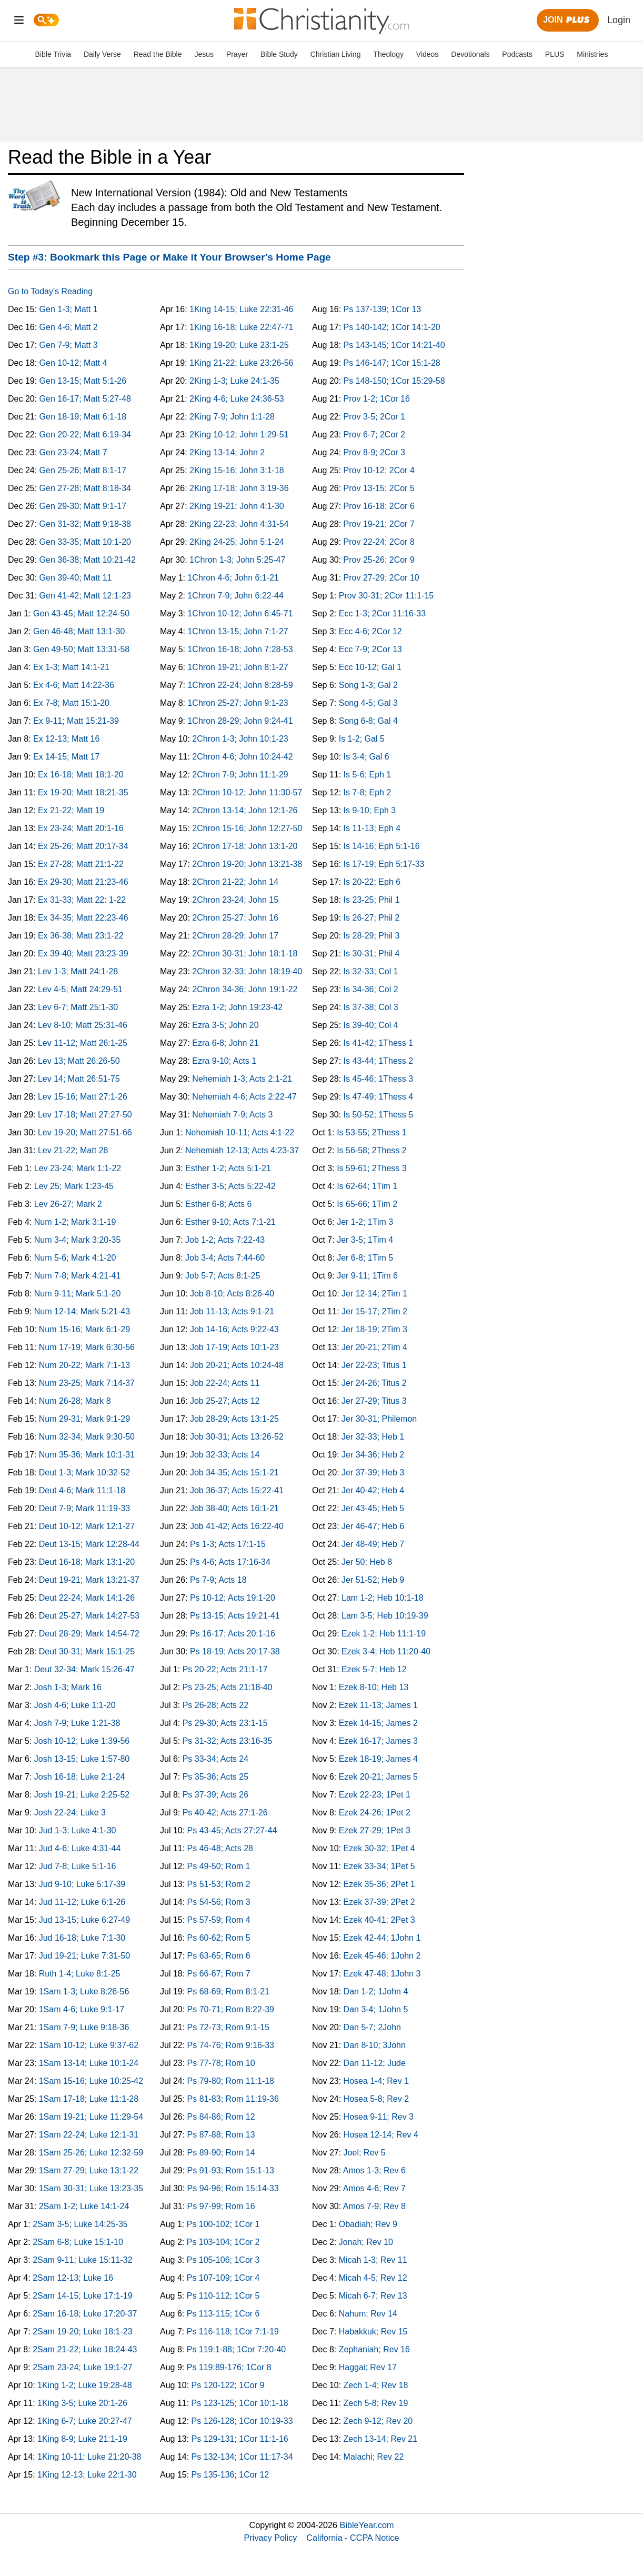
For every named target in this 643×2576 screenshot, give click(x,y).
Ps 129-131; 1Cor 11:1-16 (240, 2438)
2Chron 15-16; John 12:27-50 (247, 828)
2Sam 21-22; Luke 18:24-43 (85, 2349)
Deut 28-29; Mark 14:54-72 (89, 1633)
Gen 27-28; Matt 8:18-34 (85, 488)
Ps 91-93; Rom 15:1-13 (230, 2170)
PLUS (555, 54)
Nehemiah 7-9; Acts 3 (232, 1114)
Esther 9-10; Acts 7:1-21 (230, 1221)
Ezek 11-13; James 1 (378, 1705)
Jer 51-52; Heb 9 (372, 1579)
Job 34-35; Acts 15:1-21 (234, 1472)
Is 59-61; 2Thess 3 (372, 1168)
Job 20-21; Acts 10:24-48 (237, 1365)
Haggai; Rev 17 (368, 2367)
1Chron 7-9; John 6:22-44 (235, 595)
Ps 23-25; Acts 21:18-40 (228, 1687)
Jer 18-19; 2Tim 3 (374, 1329)
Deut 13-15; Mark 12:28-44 (89, 1544)
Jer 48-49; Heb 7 (372, 1544)
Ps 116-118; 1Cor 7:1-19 (233, 2331)
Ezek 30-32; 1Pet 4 (379, 1848)
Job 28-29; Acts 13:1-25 (234, 1418)
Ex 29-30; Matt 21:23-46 (83, 881)
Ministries (592, 54)
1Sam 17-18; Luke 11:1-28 (88, 2098)
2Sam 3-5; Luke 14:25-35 (80, 2224)
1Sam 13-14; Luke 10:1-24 (88, 2063)
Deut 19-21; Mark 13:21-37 (89, 1579)
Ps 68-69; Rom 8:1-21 (228, 1991)
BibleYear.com (367, 2525)
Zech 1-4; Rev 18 (376, 2385)
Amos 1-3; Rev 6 (374, 2170)
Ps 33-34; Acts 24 (215, 1758)
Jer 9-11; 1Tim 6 (367, 1275)
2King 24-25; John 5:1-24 (236, 541)
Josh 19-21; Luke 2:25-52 (81, 1794)
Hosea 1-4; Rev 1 (376, 2080)
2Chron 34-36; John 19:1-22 (244, 989)
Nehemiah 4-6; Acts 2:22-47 (244, 1096)
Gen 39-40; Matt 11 (75, 577)
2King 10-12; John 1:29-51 (239, 434)
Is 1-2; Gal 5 (362, 738)
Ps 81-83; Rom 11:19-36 (233, 2098)
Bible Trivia (53, 54)
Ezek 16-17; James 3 (378, 1740)
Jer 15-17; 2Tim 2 (374, 1311)
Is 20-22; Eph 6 (372, 881)
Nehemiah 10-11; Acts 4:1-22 (239, 1132)
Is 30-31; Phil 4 (372, 953)
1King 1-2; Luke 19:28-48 (84, 2385)
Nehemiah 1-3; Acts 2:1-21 (242, 1078)
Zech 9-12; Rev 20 (378, 2421)
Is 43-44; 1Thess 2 (379, 1060)
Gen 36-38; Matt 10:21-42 (87, 559)
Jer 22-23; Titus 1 (374, 1365)
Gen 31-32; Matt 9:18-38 (85, 524)
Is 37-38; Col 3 (371, 1007)
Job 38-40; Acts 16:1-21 (234, 1508)
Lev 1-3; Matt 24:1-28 (78, 971)
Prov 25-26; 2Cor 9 (379, 559)
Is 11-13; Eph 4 (372, 828)
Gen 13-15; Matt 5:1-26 (82, 380)
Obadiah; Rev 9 (368, 2224)
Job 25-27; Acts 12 (225, 1400)
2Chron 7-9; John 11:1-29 (240, 774)
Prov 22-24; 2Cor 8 (379, 541)
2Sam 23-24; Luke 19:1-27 (82, 2367)
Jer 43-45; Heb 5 (372, 1508)
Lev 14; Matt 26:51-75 (79, 1078)
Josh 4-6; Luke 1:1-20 (75, 1705)
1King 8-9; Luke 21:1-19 (82, 2438)
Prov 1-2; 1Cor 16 (377, 398)
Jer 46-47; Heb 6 (372, 1526)
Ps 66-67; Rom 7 (218, 1973)
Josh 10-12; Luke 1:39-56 (81, 1740)
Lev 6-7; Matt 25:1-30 (78, 1007)
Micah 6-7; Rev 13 (373, 2295)
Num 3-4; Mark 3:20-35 (77, 1239)
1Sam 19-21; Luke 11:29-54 (91, 2116)
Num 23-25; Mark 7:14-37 (87, 1383)
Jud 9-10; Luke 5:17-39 (82, 1884)
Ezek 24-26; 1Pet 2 (374, 1812)
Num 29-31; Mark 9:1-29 (84, 1418)
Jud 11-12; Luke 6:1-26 (82, 1902)
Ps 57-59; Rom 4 (218, 1919)
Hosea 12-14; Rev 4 (381, 2134)
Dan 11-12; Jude (375, 2063)
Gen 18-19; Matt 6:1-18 (82, 416)
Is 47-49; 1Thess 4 (379, 1096)
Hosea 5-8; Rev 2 (376, 2098)
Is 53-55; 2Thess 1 (372, 1132)
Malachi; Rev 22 (374, 2456)
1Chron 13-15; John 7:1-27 (237, 631)
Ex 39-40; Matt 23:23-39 (83, 953)
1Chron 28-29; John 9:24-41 (240, 720)
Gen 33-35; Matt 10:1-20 (85, 541)
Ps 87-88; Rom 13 (221, 2134)
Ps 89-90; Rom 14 (221, 2152)
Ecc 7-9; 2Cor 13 (370, 649)
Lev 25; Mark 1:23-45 (74, 1186)
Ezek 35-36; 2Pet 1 (379, 1884)
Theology (388, 54)
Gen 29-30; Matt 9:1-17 (82, 506)
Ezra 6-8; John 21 (225, 1043)
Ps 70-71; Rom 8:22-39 (230, 2009)
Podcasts (517, 54)
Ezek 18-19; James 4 (378, 1758)
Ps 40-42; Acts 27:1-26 (225, 1812)
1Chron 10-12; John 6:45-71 (240, 613)
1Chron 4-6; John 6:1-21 (232, 577)
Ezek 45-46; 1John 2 (382, 1955)
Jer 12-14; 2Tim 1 (374, 1293)
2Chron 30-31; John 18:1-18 (244, 953)
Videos (427, 54)
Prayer (237, 54)
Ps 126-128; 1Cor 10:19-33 (242, 2421)
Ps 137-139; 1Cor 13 (382, 309)
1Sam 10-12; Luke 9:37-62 (88, 2045)
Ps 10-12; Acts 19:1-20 (232, 1597)
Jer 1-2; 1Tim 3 (365, 1221)
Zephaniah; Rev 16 (374, 2349)
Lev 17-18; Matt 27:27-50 (85, 1114)
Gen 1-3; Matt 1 (68, 309)
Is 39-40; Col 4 (371, 1025)
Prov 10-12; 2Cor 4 (379, 470)
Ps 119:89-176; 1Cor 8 (229, 2367)
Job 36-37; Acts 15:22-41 (237, 1490)
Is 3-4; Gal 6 (366, 756)
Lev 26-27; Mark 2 (68, 1204)
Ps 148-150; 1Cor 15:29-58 (394, 380)
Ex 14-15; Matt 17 (66, 756)
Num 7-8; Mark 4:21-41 (77, 1275)
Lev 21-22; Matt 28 (73, 1150)
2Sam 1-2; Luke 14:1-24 (84, 2206)
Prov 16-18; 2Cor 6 (379, 506)
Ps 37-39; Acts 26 (215, 1794)
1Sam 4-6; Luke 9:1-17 (82, 2009)
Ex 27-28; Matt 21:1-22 (81, 864)
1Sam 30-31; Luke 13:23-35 (91, 2188)
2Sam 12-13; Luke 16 (73, 2277)
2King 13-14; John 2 (227, 452)
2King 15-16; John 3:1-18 (236, 470)
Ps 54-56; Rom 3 (218, 1902)
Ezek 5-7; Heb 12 (374, 1669)
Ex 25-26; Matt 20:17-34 (83, 846)
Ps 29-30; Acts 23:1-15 (225, 1723)
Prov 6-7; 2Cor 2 (374, 434)
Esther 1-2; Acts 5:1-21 (228, 1168)
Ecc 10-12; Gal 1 (370, 667)
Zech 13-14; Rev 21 (381, 2438)
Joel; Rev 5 (365, 2152)
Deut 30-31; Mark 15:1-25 (87, 1651)
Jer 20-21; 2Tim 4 (374, 1347)
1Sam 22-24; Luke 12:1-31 (88, 2134)
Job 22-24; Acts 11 (225, 1383)
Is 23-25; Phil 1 (372, 899)
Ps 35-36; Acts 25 (215, 1776)
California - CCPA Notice (352, 2537)
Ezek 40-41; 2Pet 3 (379, 1919)
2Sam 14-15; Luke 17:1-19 (82, 2295)
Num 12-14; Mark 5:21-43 (82, 1311)
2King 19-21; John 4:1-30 (236, 506)
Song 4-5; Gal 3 (368, 702)
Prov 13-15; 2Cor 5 (379, 488)
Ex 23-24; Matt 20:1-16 (81, 828)
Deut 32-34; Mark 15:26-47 (84, 1669)
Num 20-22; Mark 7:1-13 (84, 1365)
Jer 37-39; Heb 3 (372, 1472)
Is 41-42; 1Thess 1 (379, 1043)
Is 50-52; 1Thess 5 (379, 1114)
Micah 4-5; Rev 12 (373, 2277)
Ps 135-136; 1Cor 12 (230, 2474)
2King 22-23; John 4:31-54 (239, 524)
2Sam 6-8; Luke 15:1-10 (78, 2242)
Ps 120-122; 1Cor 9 (228, 2385)
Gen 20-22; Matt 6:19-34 (85, 434)
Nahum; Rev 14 (368, 2313)
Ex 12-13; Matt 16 (66, 738)
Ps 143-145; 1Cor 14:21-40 (394, 345)
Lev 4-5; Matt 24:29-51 (80, 989)
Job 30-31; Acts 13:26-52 (237, 1436)
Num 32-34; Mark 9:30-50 (87, 1436)
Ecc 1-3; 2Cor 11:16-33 (382, 613)
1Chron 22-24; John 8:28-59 (240, 685)
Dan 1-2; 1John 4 (376, 1991)
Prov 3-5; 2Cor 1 (374, 416)
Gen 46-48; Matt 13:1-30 (79, 631)
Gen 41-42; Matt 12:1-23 (85, 595)
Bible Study (279, 54)
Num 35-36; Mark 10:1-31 (87, 1454)
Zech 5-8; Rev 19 (376, 2403)
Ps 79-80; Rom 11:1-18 (230, 2080)
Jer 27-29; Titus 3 (374, 1400)
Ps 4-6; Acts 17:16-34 (230, 1561)
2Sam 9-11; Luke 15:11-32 (82, 2259)
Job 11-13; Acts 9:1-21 (232, 1311)
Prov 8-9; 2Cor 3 (374, 452)
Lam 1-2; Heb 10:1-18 (382, 1597)
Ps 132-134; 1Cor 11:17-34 (242, 2456)
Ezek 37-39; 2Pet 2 (379, 1902)
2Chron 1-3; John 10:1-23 (240, 738)
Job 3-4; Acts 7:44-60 (225, 1257)
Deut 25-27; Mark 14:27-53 (89, 1615)
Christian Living (335, 54)
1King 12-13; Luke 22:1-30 (87, 2474)
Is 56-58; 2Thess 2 (372, 1150)
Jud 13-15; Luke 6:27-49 (84, 1919)
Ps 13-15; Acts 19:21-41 (235, 1615)
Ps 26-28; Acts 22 (215, 1705)
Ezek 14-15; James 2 (378, 1723)
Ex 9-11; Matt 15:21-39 (76, 720)
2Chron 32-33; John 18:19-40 (247, 971)
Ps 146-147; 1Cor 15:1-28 (392, 362)
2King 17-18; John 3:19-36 (239, 488)
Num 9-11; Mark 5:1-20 (77, 1293)
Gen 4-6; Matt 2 (68, 327)
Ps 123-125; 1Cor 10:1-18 (240, 2403)
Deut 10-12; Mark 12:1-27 (87, 1526)
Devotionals (470, 54)
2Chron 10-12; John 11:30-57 (247, 792)
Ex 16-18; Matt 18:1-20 (81, 774)
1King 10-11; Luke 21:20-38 (89, 2456)
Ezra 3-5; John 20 (225, 1025)
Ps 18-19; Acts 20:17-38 (235, 1651)
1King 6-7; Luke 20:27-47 (84, 2421)
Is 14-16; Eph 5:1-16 (382, 846)
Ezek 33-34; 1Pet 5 (379, 1866)
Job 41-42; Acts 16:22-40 (237, 1526)
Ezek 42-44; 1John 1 (382, 1937)
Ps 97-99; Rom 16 (221, 2206)
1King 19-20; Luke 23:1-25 (239, 345)
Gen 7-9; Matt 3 (68, 345)
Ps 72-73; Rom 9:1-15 (228, 2027)
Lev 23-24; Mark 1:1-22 (77, 1168)
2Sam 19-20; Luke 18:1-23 (82, 2331)
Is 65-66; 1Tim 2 (367, 1204)
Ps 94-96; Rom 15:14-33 (233, 2188)
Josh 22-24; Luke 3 (70, 1812)
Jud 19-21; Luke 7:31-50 (84, 1955)
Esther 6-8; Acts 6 (218, 1204)
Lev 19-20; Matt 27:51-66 (85, 1132)
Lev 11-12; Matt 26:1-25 (82, 1043)
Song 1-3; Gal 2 (368, 685)
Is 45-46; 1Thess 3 (379, 1078)
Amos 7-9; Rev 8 (374, 2206)
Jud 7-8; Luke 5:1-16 (77, 1866)
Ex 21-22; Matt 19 (71, 810)
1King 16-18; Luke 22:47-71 (241, 327)
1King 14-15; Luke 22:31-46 (241, 309)
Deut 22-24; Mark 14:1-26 (87, 1597)
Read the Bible (158, 54)
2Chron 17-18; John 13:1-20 (244, 846)
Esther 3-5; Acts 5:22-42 (230, 1186)
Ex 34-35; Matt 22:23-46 (83, 917)
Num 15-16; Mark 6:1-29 (84, 1329)
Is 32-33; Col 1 (371, 971)
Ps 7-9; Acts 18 (218, 1579)
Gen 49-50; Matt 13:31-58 (81, 649)
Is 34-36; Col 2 (371, 989)
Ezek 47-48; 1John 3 (382, 1973)
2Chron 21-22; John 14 (235, 881)
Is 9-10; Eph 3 (370, 810)
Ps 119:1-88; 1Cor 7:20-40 (236, 2349)
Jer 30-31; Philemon (379, 1418)
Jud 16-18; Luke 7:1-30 (82, 1937)
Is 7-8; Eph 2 (367, 792)
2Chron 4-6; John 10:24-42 (242, 756)
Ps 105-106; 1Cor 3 (223, 2259)
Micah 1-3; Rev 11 (373, 2259)
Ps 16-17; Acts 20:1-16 (232, 1633)
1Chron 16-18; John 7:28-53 (240, 649)
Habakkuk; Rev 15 (373, 2331)
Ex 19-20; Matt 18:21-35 (83, 792)
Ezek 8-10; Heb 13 (374, 1687)
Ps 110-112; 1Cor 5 (223, 2295)
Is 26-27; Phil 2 (372, 917)
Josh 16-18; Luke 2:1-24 (79, 1776)
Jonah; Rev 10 (366, 2242)
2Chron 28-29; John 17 (235, 935)
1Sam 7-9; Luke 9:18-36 (84, 2027)
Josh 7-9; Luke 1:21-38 (77, 1723)
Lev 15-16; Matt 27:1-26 (82, 1096)
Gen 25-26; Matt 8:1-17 (82, 470)
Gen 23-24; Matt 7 (73, 452)
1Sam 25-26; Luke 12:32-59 (91, 2152)
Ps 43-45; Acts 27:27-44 (232, 1830)
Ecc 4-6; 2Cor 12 (370, 631)
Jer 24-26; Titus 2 (374, 1383)
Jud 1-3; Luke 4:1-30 (77, 1830)
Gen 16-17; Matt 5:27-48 (85, 398)
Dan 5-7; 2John (372, 2027)
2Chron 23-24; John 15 (235, 899)
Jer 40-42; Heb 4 (372, 1490)
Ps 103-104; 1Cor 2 (223, 2242)
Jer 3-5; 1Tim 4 (365, 1239)
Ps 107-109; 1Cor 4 (223, 2277)
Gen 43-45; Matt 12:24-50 (81, 613)
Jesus (204, 54)
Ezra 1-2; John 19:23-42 (237, 1007)
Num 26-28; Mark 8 (75, 1400)
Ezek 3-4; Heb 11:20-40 (385, 1651)
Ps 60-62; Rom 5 (218, 1937)
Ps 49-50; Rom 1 (218, 1866)
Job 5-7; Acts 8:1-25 (222, 1275)
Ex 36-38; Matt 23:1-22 (81, 935)
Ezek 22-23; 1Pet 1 (374, 1794)
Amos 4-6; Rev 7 (374, 2188)
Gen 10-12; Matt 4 (73, 362)
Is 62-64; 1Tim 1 (367, 1186)
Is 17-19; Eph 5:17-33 (384, 864)
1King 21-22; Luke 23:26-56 (241, 362)
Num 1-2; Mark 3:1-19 (75, 1221)
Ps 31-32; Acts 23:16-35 (228, 1740)
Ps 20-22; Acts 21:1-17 (225, 1669)
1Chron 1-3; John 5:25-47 (237, 559)
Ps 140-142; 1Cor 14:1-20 (392, 327)
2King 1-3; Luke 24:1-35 (234, 380)
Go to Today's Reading (50, 291)
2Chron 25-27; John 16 (235, 917)
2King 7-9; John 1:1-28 (232, 416)
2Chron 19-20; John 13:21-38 (247, 864)
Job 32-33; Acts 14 (225, 1454)
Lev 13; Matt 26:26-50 (79, 1060)
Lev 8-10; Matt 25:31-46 (82, 1025)
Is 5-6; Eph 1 (367, 774)
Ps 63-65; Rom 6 (218, 1955)
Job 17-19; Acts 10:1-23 (234, 1347)
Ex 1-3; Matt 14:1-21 (71, 667)
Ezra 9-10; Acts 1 (224, 1060)
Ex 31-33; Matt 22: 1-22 (82, 899)
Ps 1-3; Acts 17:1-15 (228, 1544)
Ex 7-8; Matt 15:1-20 (71, 702)
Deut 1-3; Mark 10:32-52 (84, 1472)
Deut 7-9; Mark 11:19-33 (84, 1508)
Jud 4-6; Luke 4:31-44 (80, 1848)
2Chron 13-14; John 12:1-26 (244, 810)
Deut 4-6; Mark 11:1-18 (82, 1490)
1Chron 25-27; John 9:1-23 (237, 702)
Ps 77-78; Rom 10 (221, 2063)
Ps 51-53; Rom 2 (218, 1884)
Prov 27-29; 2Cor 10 (381, 577)
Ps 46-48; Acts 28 (220, 1848)
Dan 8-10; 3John (375, 2045)
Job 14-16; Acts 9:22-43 (234, 1329)
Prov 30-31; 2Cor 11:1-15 (386, 595)
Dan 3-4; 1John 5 (376, 2009)
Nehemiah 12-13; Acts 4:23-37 (242, 1150)
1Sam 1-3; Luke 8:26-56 (84, 1991)
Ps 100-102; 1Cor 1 (223, 2224)
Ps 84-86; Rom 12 (221, 2116)
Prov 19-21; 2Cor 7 (379, 524)
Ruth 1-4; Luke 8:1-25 (79, 1973)
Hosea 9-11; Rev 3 (379, 2116)
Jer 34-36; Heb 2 (372, 1454)
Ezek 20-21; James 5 (378, 1776)
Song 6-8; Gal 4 (368, 720)
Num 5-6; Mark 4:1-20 (75, 1257)
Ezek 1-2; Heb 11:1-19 (383, 1633)
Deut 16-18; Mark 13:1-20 (87, 1561)
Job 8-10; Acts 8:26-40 (232, 1293)
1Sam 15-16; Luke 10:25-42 (91, 2080)
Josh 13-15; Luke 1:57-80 (81, 1758)
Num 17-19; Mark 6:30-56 (87, 1347)
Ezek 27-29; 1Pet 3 (374, 1830)
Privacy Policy (270, 2537)
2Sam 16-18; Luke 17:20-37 (85, 2313)
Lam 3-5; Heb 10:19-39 (384, 1615)
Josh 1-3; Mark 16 (68, 1687)
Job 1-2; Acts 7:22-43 (225, 1239)
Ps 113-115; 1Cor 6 (223, 2313)
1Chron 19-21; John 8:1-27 (237, 667)
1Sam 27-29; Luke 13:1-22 (88, 2170)
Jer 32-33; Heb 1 (372, 1436)
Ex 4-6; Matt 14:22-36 (73, 685)
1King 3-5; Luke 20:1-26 (82, 2403)
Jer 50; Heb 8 (366, 1561)
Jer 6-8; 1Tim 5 (365, 1257)
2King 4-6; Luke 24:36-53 (236, 398)
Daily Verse (102, 54)
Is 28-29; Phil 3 (372, 935)
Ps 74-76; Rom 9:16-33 (230, 2045)
